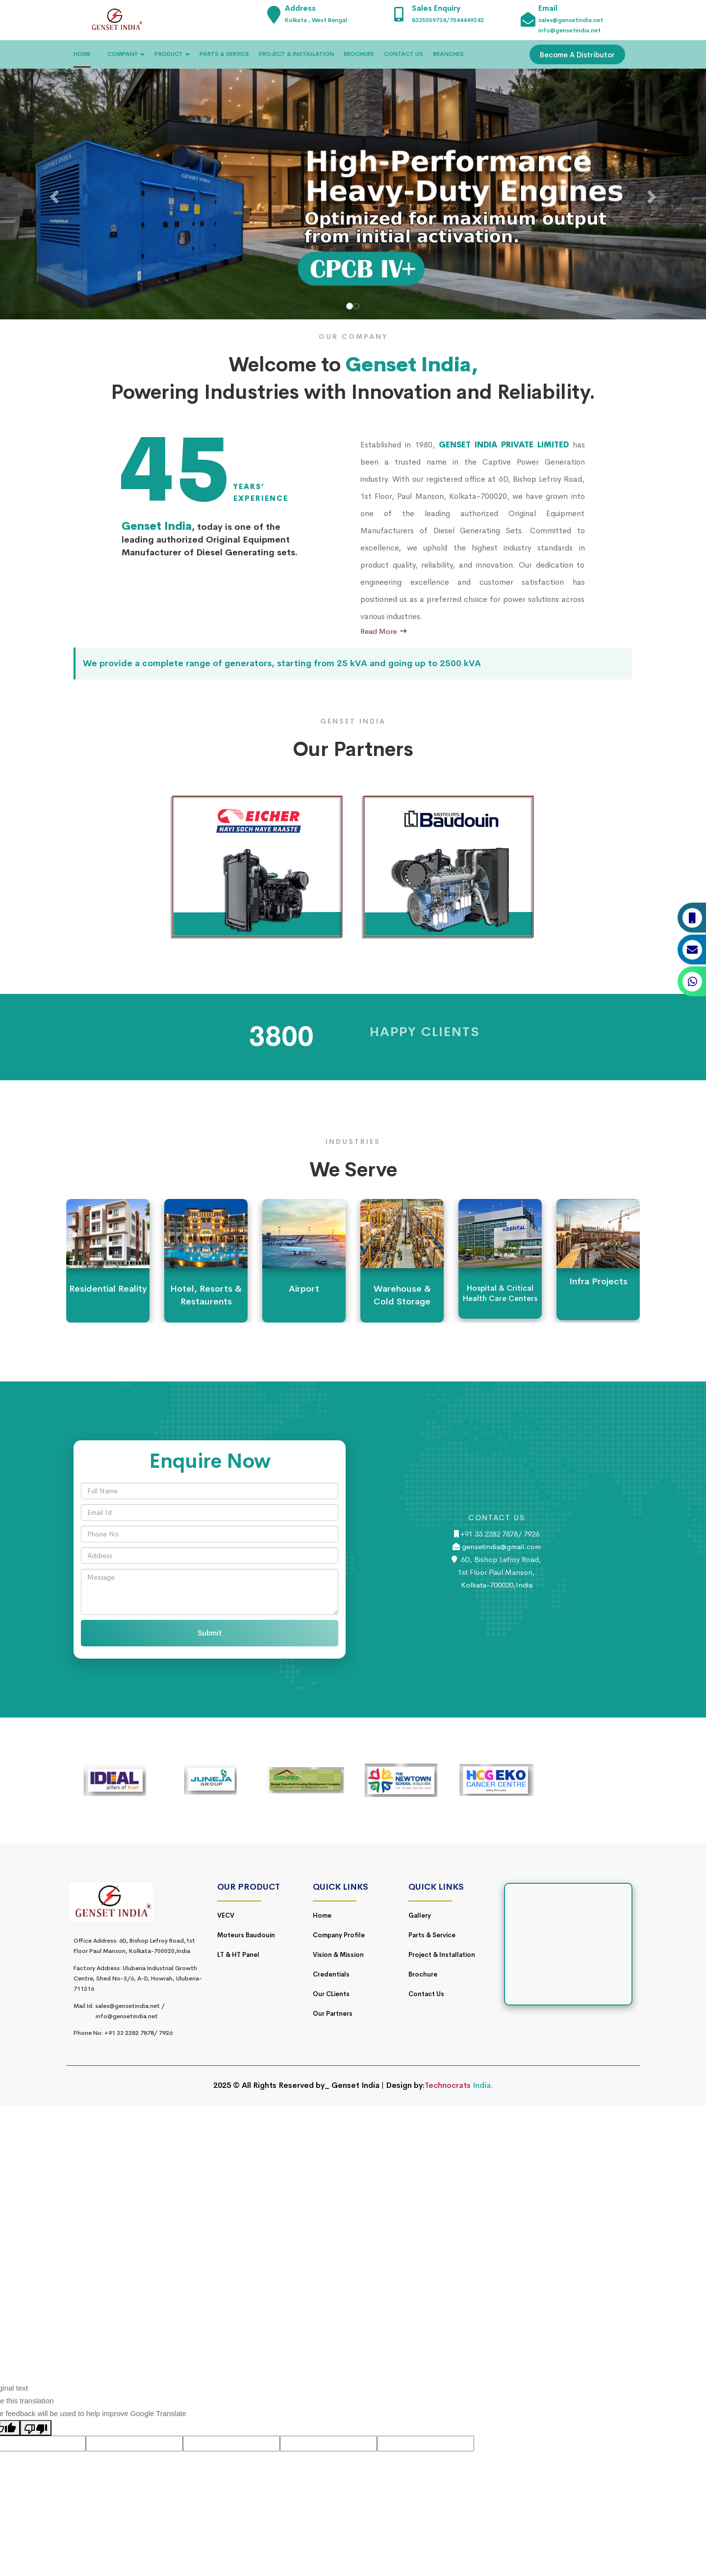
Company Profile (339, 1935)
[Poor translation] (35, 2428)
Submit (210, 1633)
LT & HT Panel (238, 1955)
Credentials (331, 1974)
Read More (383, 631)
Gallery (419, 1915)
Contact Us (426, 1994)
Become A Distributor (577, 54)
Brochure (422, 1974)
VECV (225, 1915)
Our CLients (331, 1994)
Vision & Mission (338, 1955)
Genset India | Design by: (378, 2085)
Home (322, 1915)
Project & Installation (441, 1955)
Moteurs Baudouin (246, 1935)
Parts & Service (431, 1935)
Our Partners (333, 2013)
